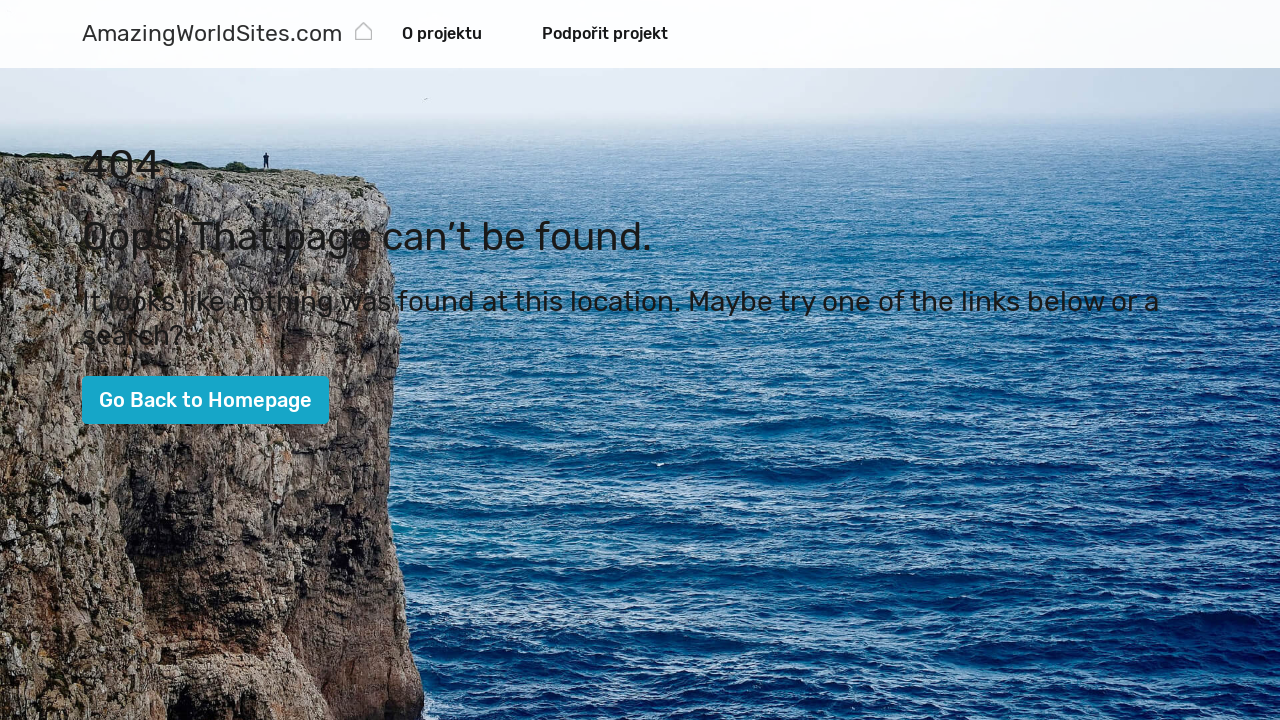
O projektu (442, 33)
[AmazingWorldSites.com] (212, 35)
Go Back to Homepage (205, 400)
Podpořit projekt (605, 33)
